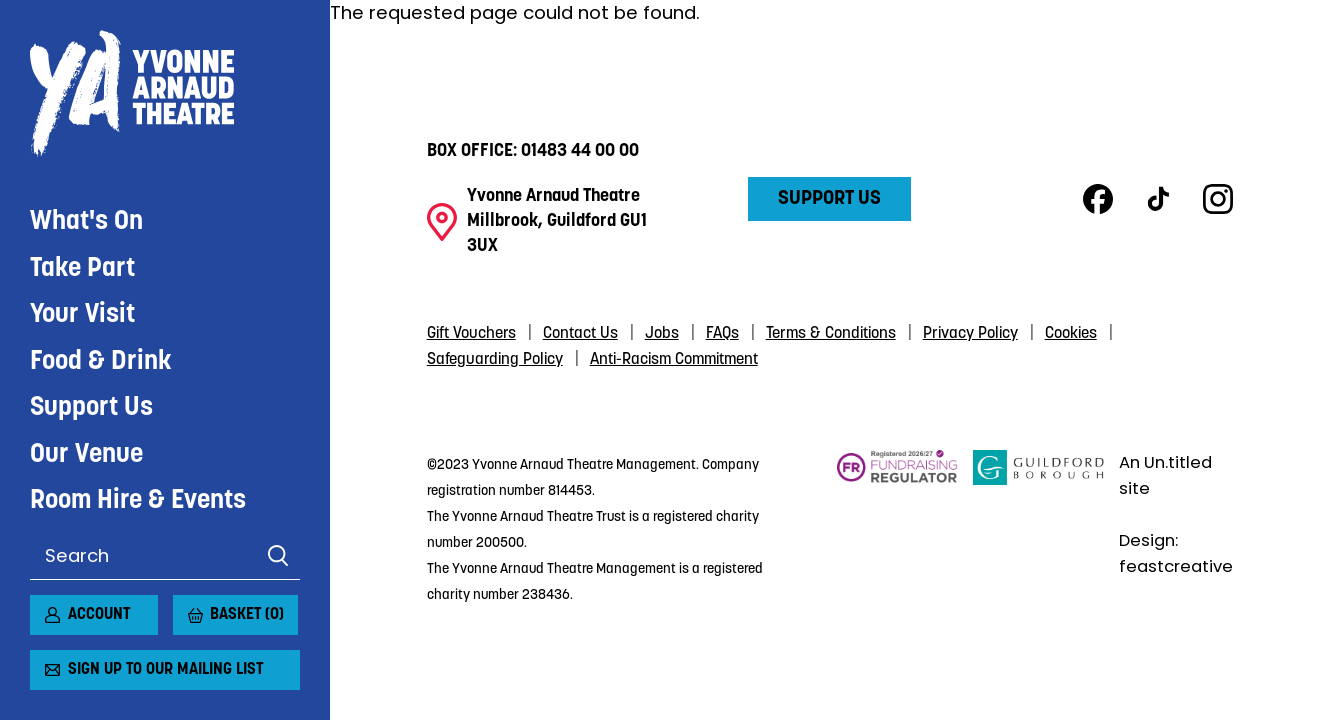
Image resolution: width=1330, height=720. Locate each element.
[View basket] (185, 607)
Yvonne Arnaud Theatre (165, 94)
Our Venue (86, 455)
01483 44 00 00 (580, 151)
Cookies (1071, 334)
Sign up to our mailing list (165, 670)
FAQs (722, 334)
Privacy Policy (970, 334)
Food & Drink (101, 362)
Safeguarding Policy (495, 360)
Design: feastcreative (1176, 553)
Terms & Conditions (831, 334)
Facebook (1098, 199)
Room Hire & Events (138, 501)
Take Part (82, 269)
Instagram (1218, 199)
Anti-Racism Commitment (674, 360)
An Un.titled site (1165, 475)
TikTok (1158, 199)
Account (99, 615)
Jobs (662, 334)
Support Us (91, 408)
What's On (86, 222)
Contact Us (580, 334)
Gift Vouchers (471, 334)
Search (277, 556)
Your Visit (82, 315)
